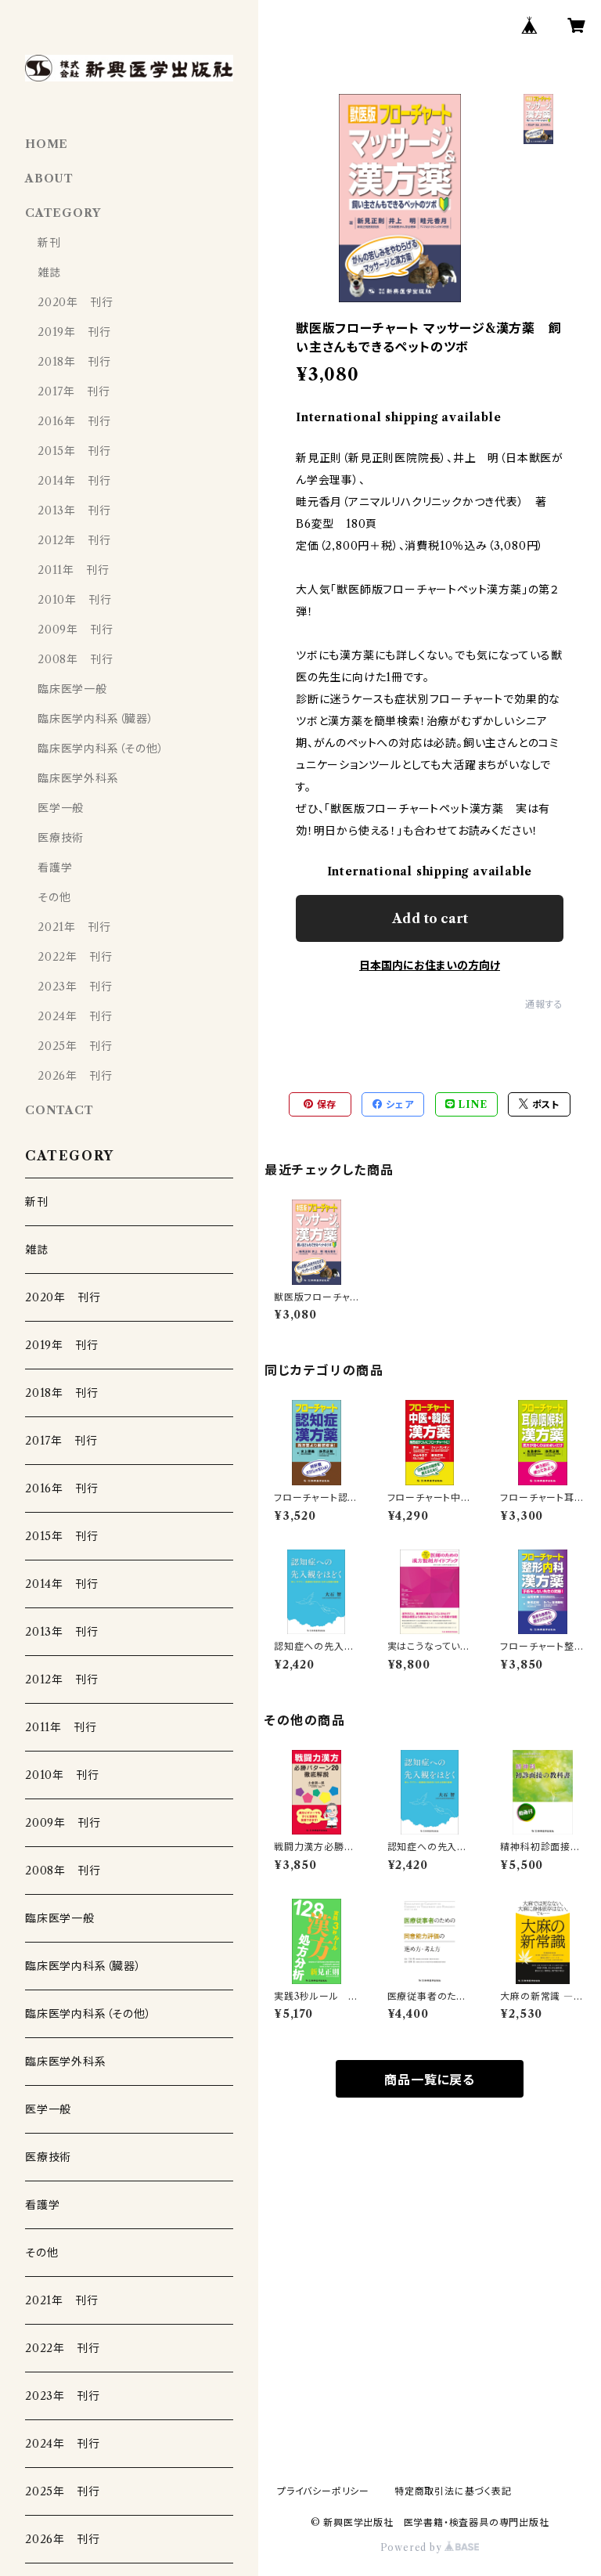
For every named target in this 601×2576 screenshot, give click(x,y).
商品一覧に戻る (429, 2079)
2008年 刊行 (75, 659)
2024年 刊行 (75, 1016)
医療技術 (61, 838)
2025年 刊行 (75, 1046)
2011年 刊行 (73, 570)
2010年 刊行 (74, 600)
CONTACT (59, 1110)
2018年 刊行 (74, 362)
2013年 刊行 (74, 510)
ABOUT (49, 178)
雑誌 (49, 272)
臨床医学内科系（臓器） (96, 719)
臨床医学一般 (72, 689)
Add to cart (430, 918)
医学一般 (61, 808)
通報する (544, 1004)
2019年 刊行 (74, 332)
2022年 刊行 (75, 957)
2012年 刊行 (74, 540)
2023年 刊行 (75, 987)
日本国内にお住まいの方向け (429, 965)
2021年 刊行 (74, 927)
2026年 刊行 (75, 1076)
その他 (54, 897)
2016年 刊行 (74, 421)
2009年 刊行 (75, 629)
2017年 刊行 (74, 391)
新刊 (49, 243)
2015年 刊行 (74, 451)
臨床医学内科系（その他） (101, 748)
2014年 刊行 (74, 481)
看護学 (55, 867)
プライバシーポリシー (323, 2491)
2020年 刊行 (75, 302)
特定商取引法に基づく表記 (453, 2491)
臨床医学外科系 (78, 778)
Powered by (430, 2547)
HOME (46, 144)
